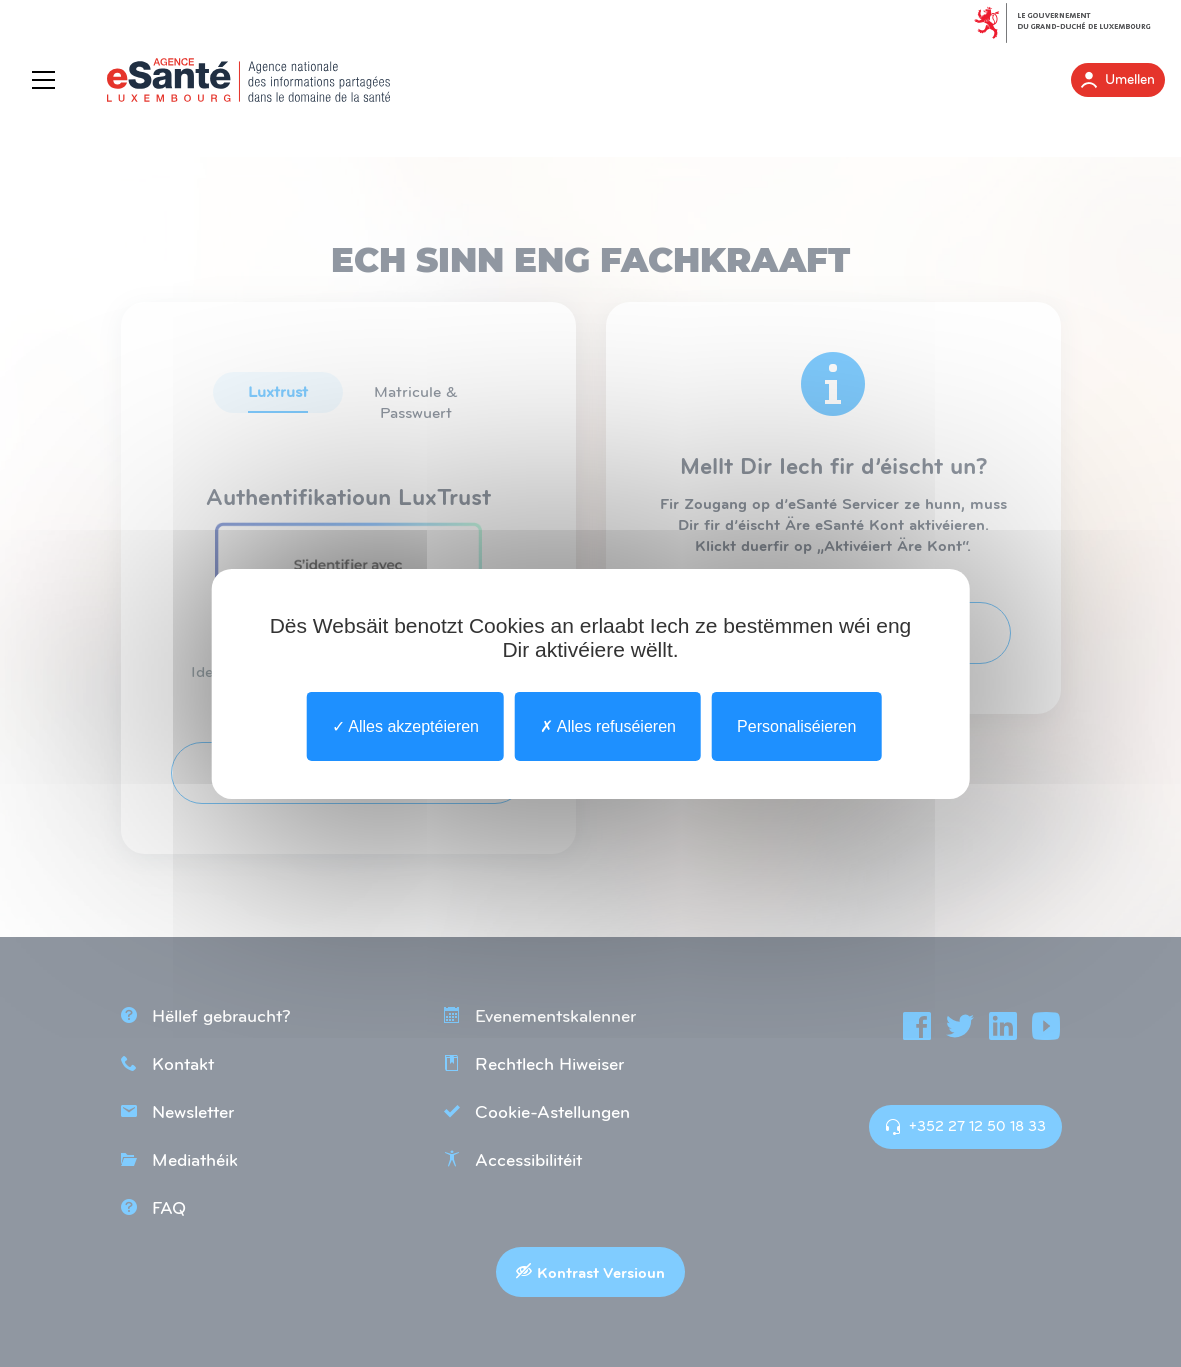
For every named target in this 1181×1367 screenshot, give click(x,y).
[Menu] (48, 80)
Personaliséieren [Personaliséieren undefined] (796, 725)
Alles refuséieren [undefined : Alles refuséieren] (608, 725)
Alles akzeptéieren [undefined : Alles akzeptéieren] (405, 725)
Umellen (1118, 80)
